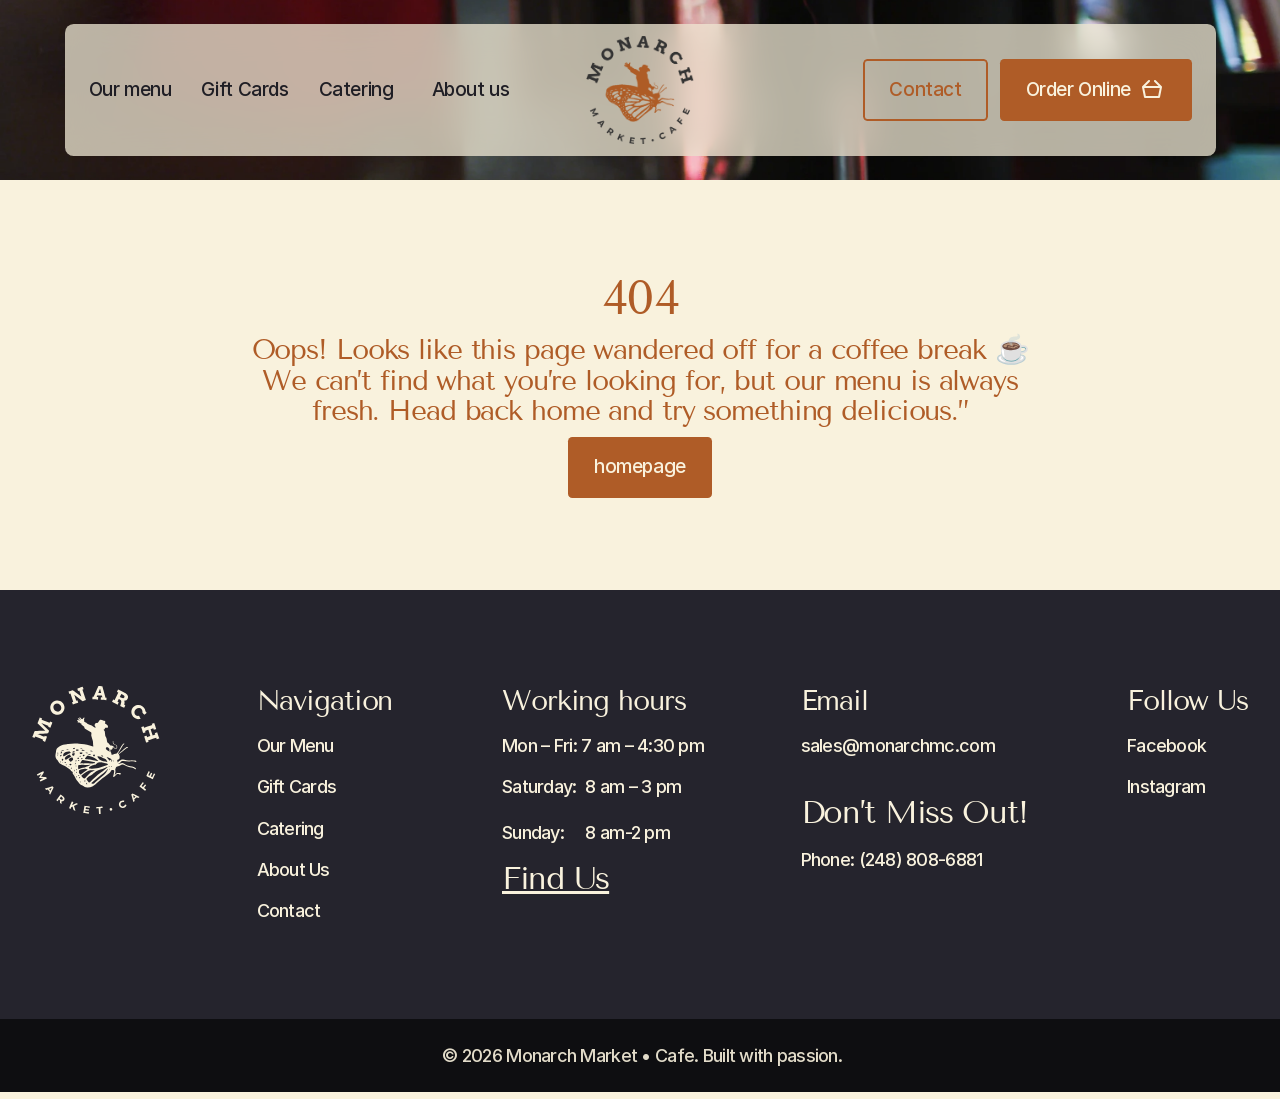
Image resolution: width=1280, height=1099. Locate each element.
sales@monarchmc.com (898, 745)
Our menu (130, 89)
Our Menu (295, 745)
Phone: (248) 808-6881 (892, 859)
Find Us (555, 878)
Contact (289, 910)
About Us (293, 869)
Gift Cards (244, 89)
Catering (356, 89)
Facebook (1166, 745)
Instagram (1166, 786)
